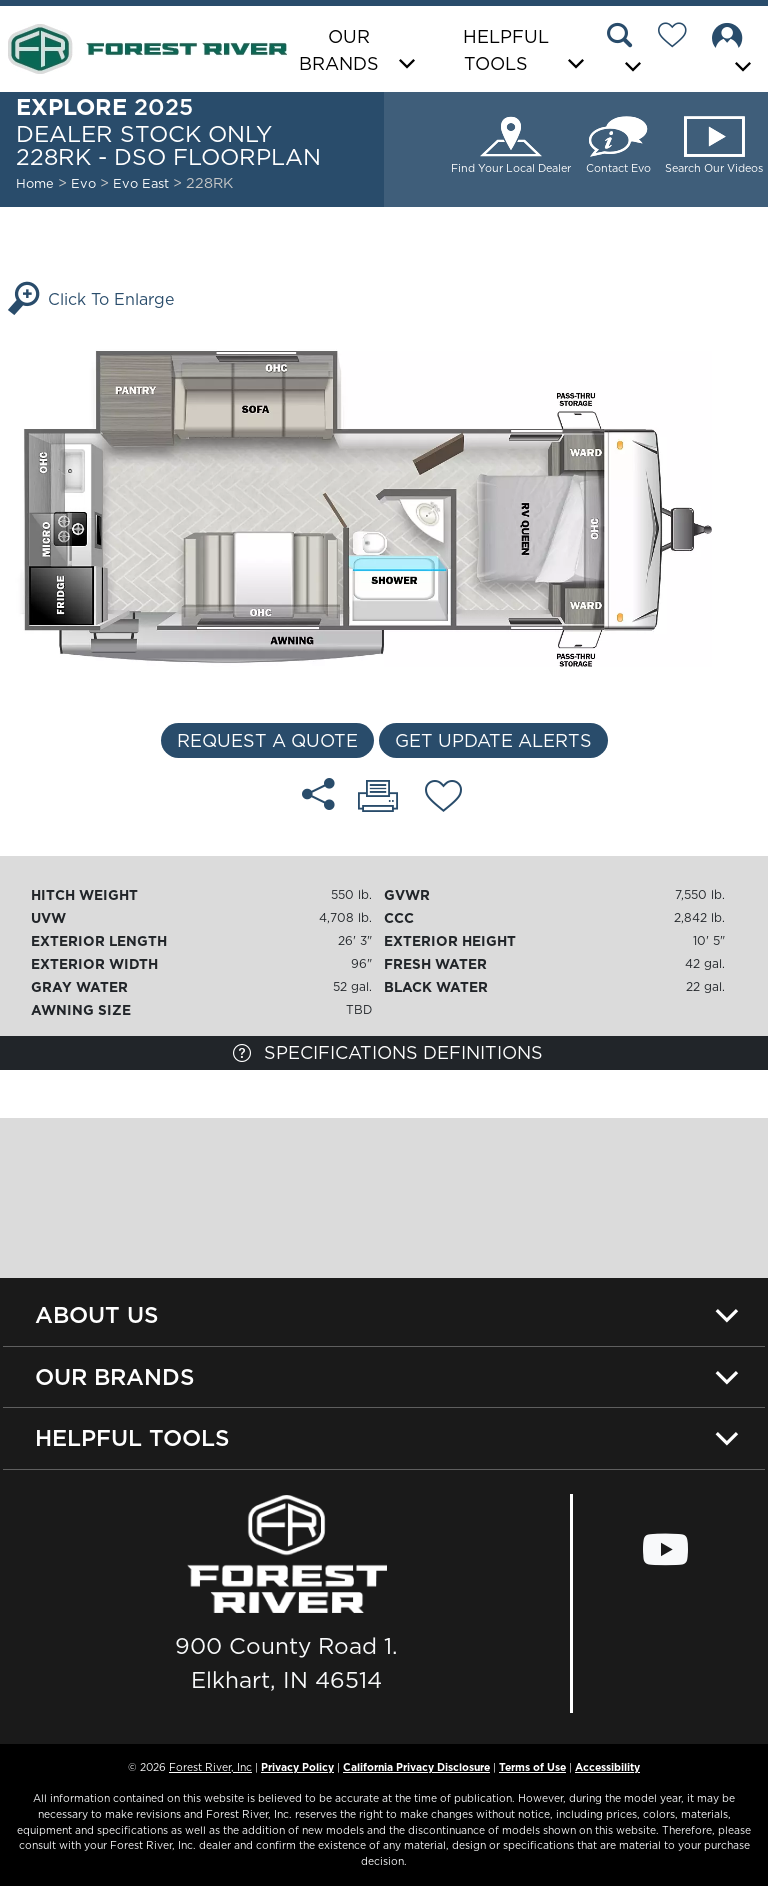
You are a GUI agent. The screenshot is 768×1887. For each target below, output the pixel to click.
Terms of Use (532, 1767)
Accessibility (607, 1767)
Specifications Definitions (388, 1052)
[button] (627, 51)
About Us (97, 1315)
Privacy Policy (297, 1767)
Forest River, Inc (210, 1767)
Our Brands (115, 1377)
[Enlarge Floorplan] (384, 503)
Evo (83, 183)
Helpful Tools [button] (506, 50)
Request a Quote (267, 740)
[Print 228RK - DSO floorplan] (378, 798)
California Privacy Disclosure (416, 1767)
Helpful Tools (132, 1438)
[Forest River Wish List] (680, 38)
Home (35, 183)
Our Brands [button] (339, 50)
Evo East (141, 183)
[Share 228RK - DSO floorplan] (318, 794)
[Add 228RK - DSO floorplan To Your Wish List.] (443, 799)
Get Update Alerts (493, 740)
